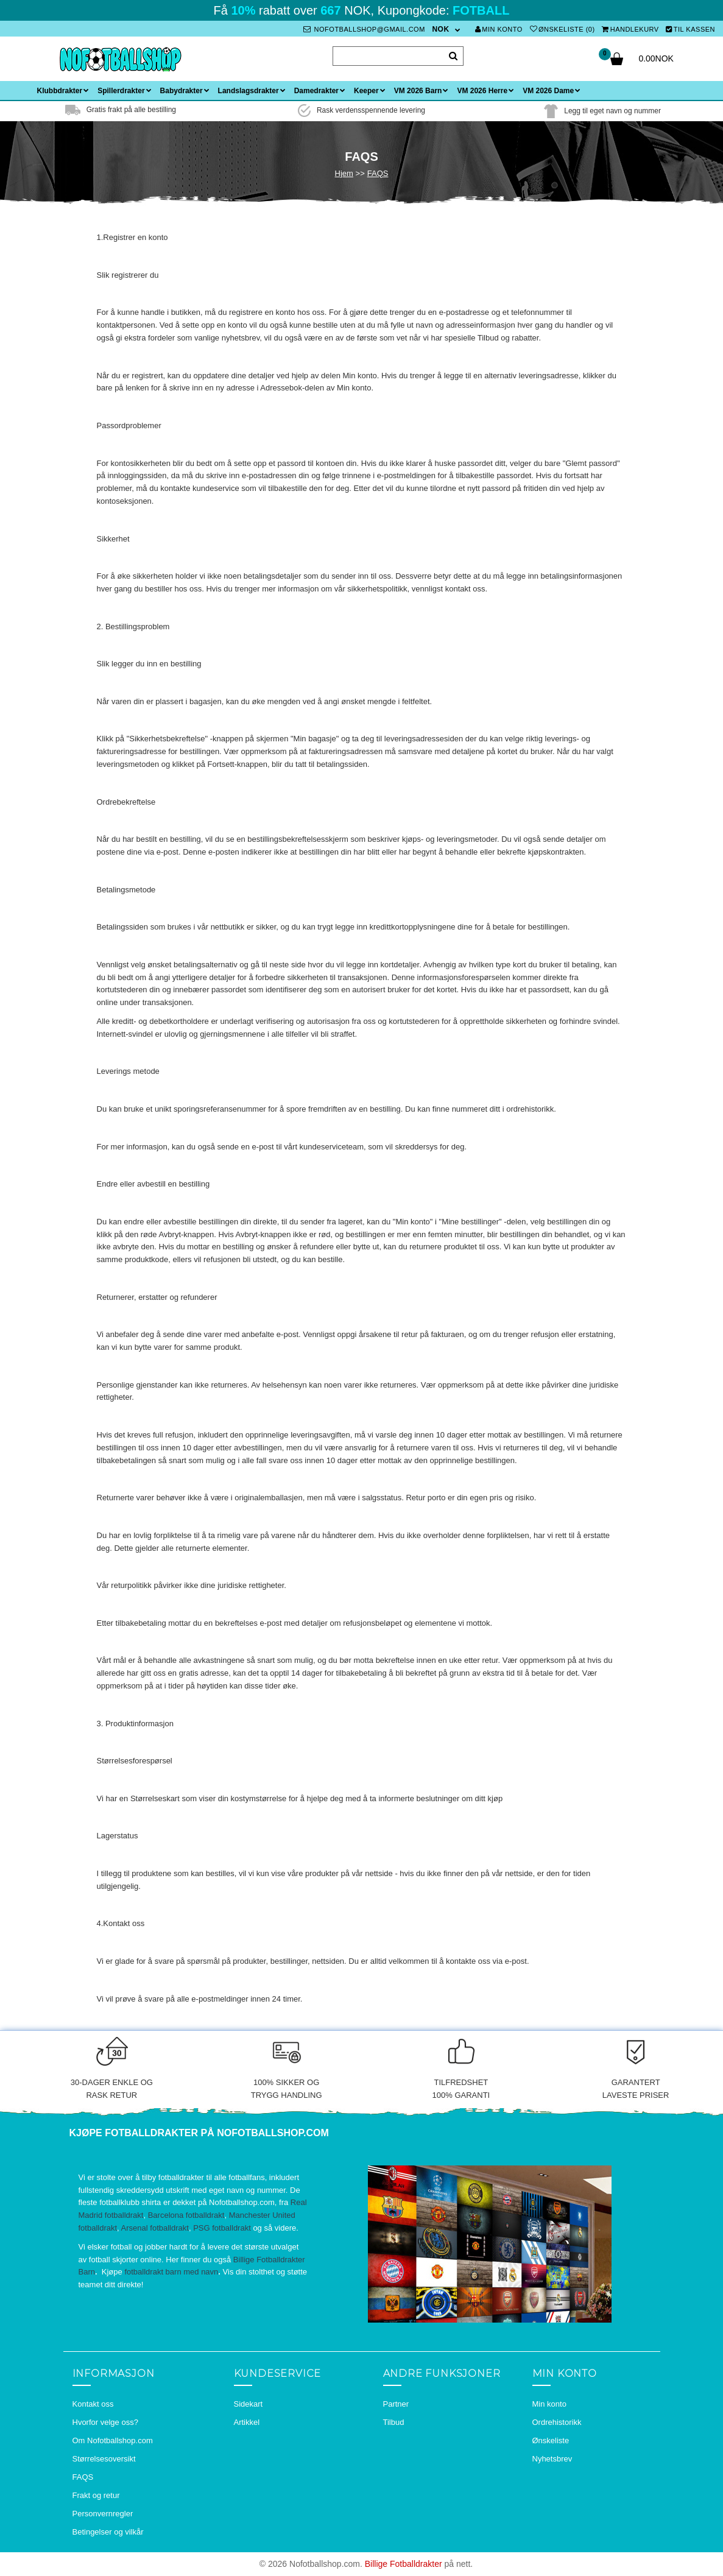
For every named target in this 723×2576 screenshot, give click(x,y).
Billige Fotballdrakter (403, 2564)
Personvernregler (102, 2513)
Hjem (344, 173)
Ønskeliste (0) (562, 29)
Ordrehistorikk (557, 2422)
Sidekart (248, 2403)
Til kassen (690, 29)
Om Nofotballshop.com (112, 2440)
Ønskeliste (551, 2440)
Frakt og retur (96, 2495)
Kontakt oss (93, 2403)
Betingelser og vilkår (108, 2531)
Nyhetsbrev (552, 2458)
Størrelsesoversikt (104, 2458)
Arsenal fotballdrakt (155, 2227)
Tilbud (393, 2422)
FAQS (378, 173)
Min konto (499, 29)
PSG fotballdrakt (222, 2227)
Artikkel (247, 2422)
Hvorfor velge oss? (105, 2422)
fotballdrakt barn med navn (171, 2271)
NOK (440, 29)
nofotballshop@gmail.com (364, 29)
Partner (396, 2403)
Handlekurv (630, 29)
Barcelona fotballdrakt (186, 2215)
